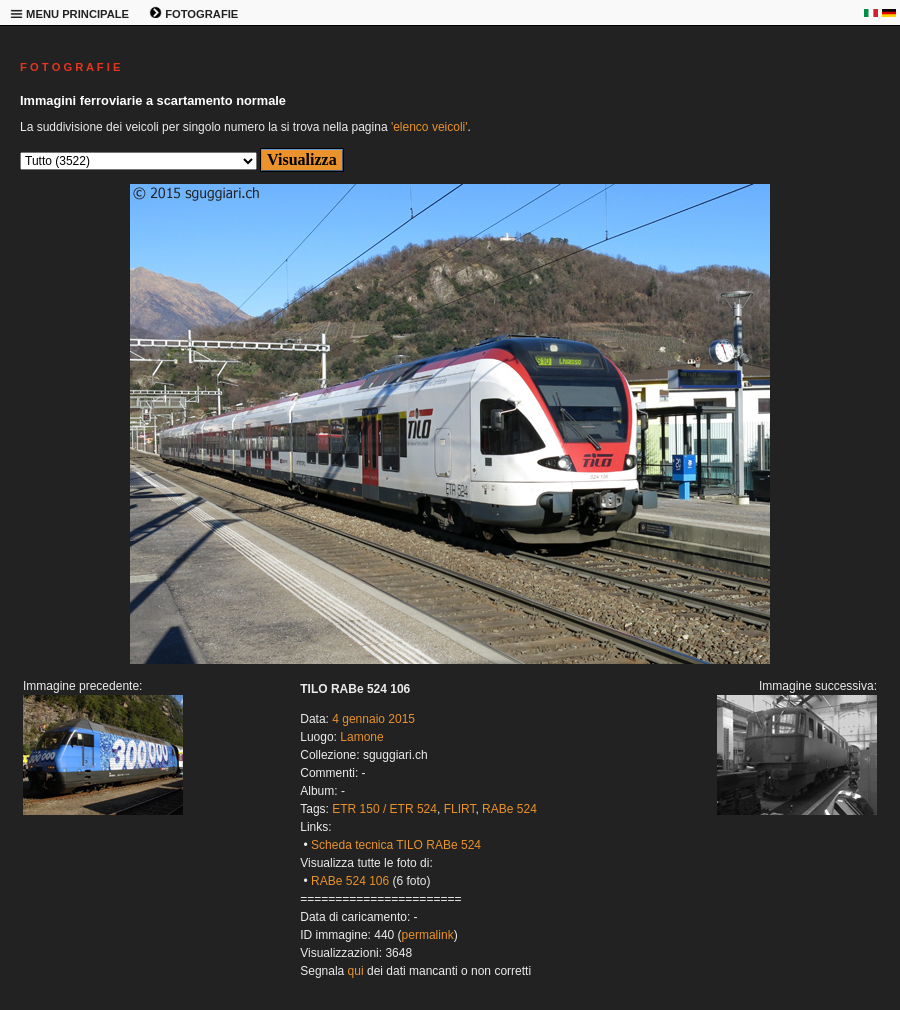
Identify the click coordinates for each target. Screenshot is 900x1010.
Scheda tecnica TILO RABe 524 (396, 845)
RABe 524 (509, 809)
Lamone (361, 737)
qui (356, 971)
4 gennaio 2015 (373, 719)
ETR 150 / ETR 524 (384, 809)
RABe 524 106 (350, 881)
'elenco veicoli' (429, 127)
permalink (428, 935)
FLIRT (460, 809)
